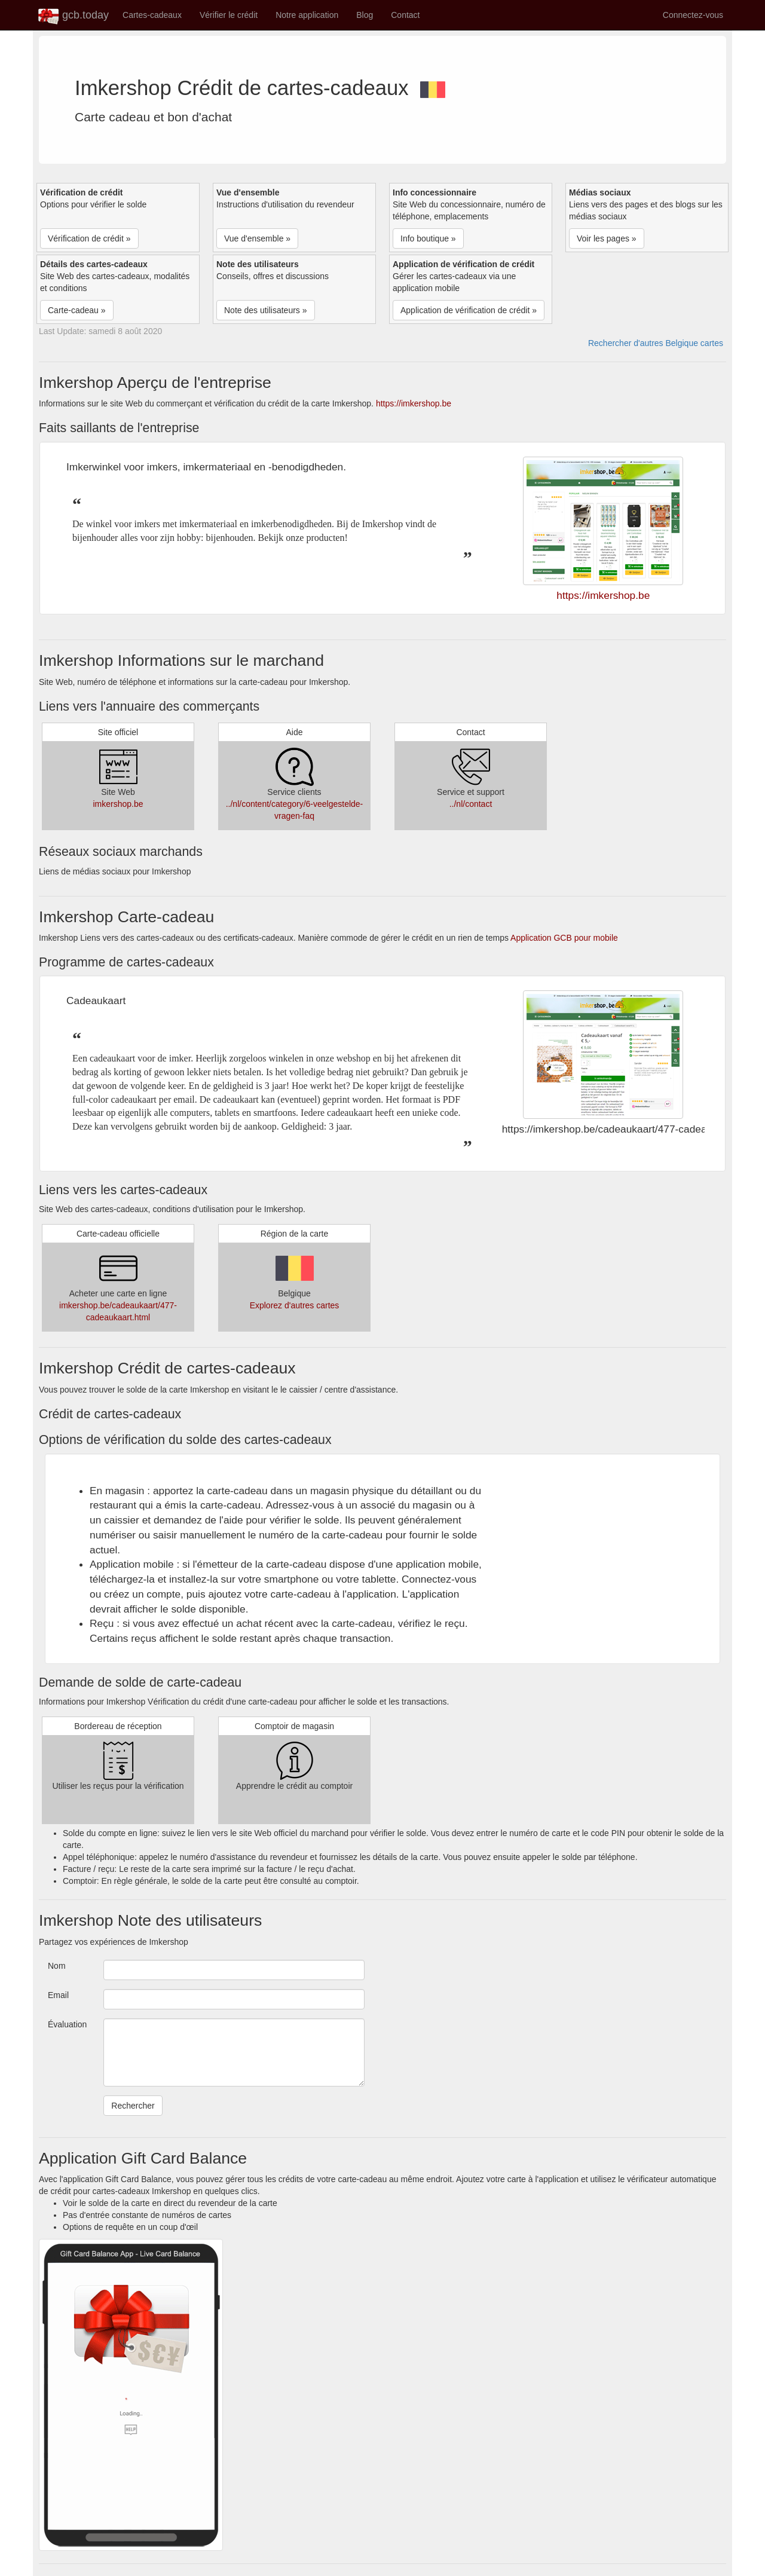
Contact (405, 15)
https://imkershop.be (413, 403)
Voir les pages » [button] (607, 238)
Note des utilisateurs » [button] (265, 310)
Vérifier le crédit (229, 15)
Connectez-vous (693, 15)
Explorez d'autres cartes (294, 1305)
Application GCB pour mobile (564, 938)
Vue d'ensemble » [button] (257, 238)
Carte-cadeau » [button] (77, 310)
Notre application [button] (307, 15)
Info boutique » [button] (428, 238)
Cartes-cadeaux (152, 15)
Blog (364, 15)
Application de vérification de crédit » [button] (468, 310)
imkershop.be (118, 804)
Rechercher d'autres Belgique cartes (655, 343)
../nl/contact (470, 804)
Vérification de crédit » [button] (89, 238)
